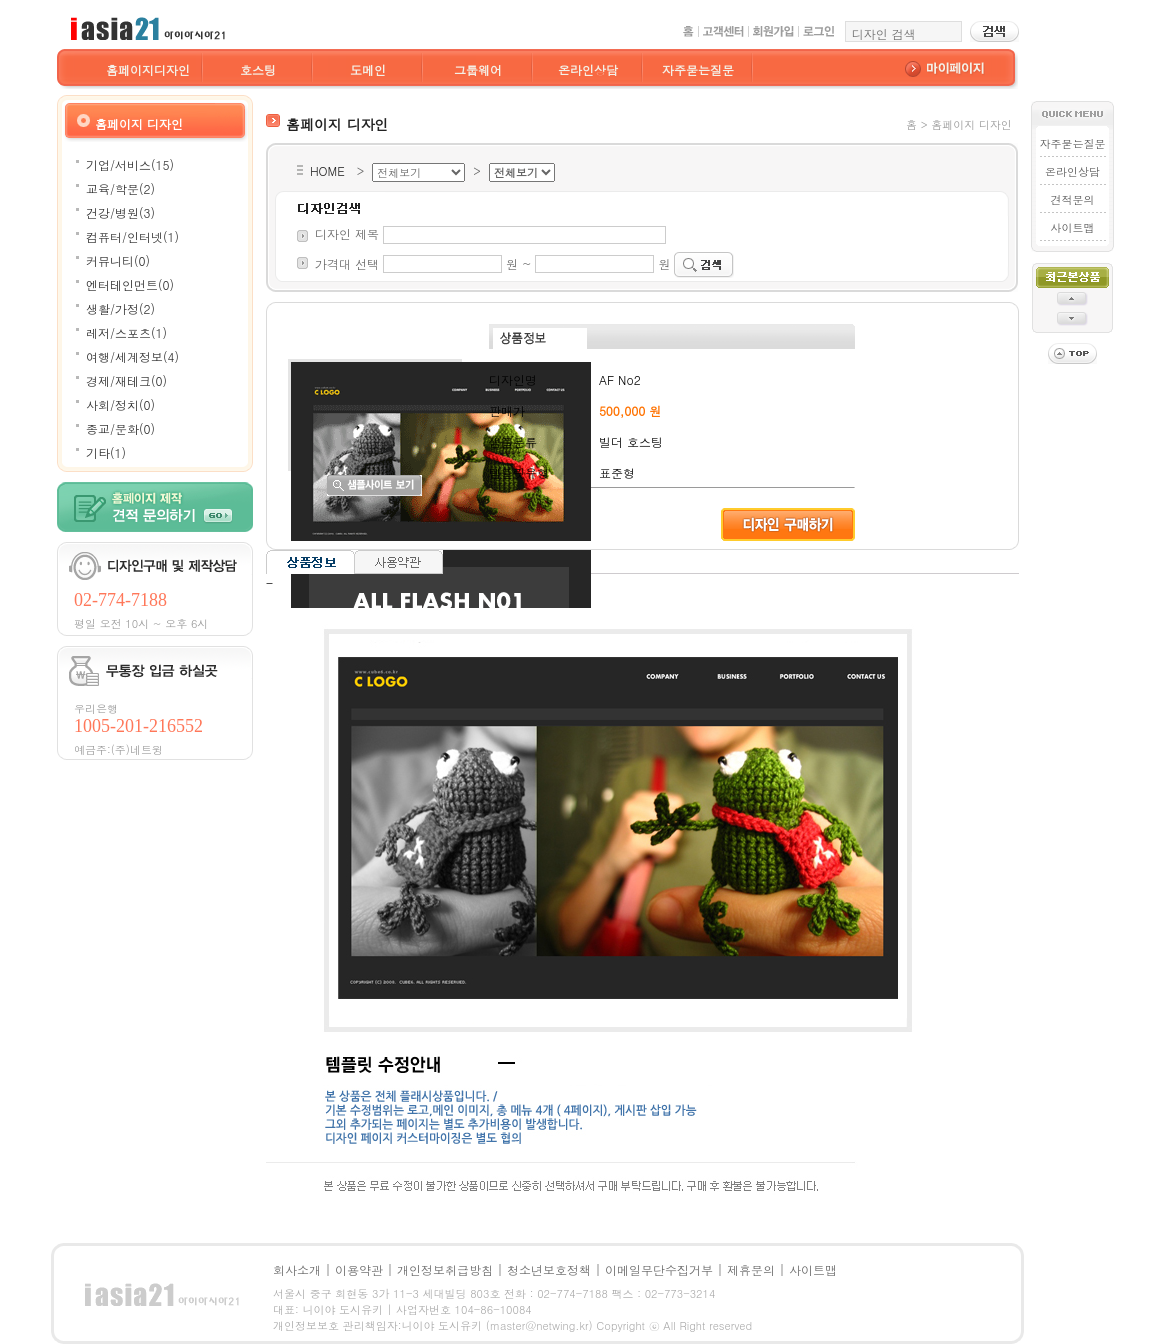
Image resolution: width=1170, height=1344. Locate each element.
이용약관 (359, 1269)
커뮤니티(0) (118, 260)
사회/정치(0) (120, 404)
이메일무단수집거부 (659, 1269)
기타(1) (106, 452)
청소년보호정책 (549, 1269)
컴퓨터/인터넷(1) (132, 236)
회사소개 (297, 1269)
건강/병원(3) (120, 212)
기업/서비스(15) (130, 164)
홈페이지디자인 (148, 69)
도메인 (368, 69)
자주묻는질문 (698, 69)
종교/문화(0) (120, 428)
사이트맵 (1072, 227)
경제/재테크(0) (126, 380)
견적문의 (1072, 199)
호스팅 (258, 69)
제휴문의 (751, 1269)
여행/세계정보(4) (132, 356)
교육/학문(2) (120, 188)
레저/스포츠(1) (126, 332)
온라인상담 (588, 69)
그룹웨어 (478, 69)
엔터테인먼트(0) (130, 284)
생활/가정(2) (120, 308)
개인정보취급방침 (445, 1269)
